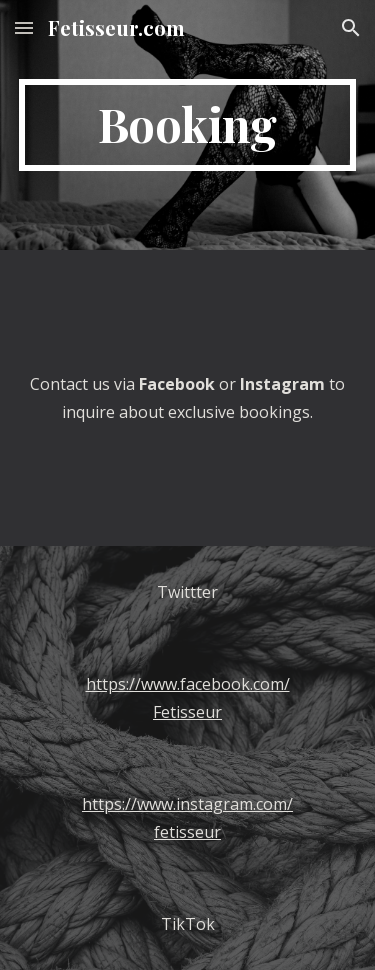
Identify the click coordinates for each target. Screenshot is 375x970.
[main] (188, 125)
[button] (24, 27)
